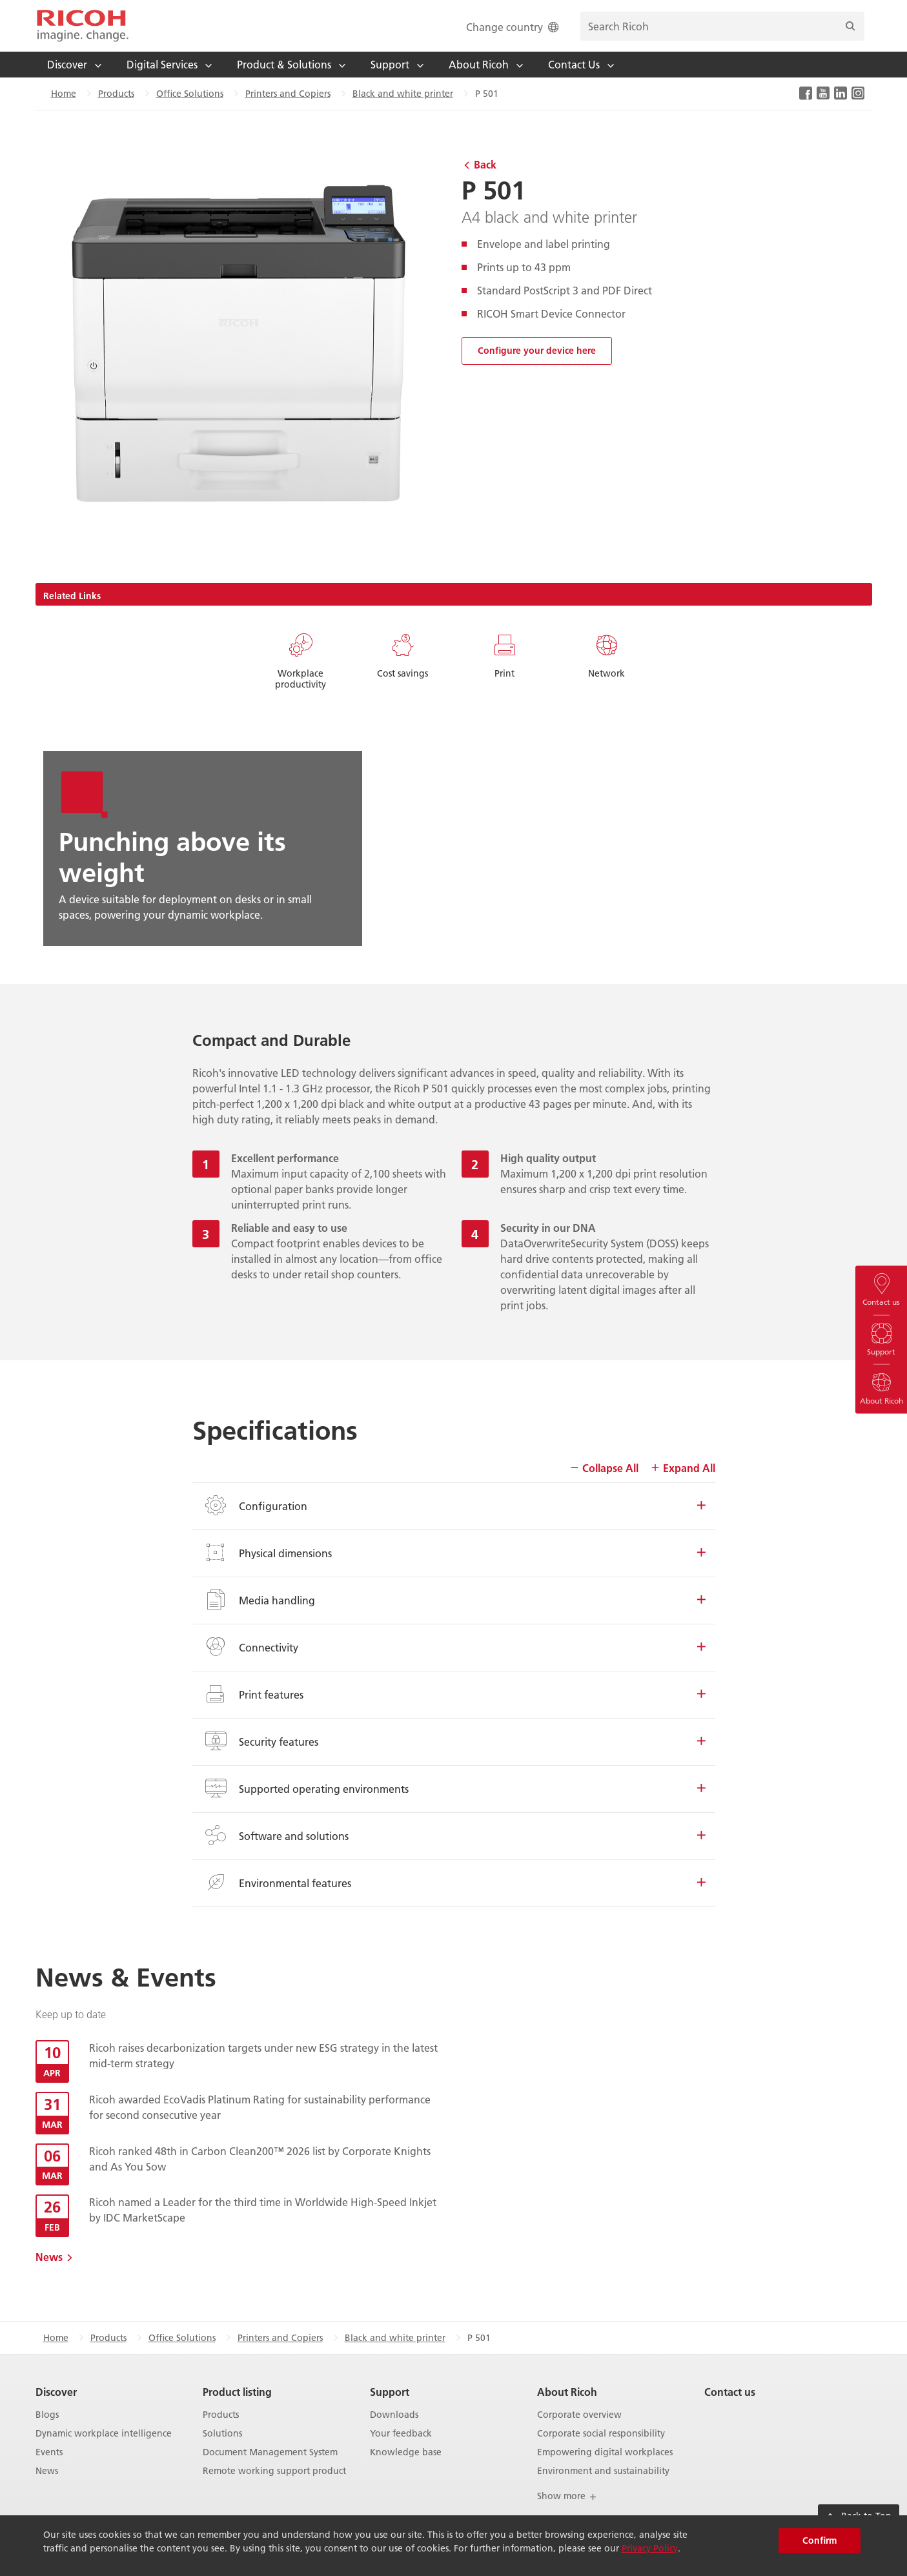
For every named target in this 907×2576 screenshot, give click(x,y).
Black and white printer (402, 93)
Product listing (237, 2392)
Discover (56, 2392)
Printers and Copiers (288, 93)
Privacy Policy (650, 2548)
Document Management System (270, 2452)
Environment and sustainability (603, 2471)
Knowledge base (406, 2452)
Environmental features (454, 1883)
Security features (454, 1741)
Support (389, 2392)
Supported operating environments (454, 1788)
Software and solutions (454, 1835)
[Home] (83, 25)
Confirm (819, 2540)
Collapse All (603, 1468)
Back (485, 164)
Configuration (454, 1505)
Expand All (682, 1468)
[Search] (850, 26)
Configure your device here (537, 350)
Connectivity (454, 1647)
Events (49, 2452)
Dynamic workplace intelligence (104, 2433)
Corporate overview (579, 2414)
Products (116, 93)
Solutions (222, 2433)
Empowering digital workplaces (605, 2452)
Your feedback (401, 2433)
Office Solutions (189, 93)
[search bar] (722, 26)
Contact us (729, 2392)
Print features (454, 1694)
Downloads (394, 2414)
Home (63, 93)
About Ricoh (567, 2392)
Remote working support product (274, 2471)
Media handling (454, 1600)
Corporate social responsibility (601, 2433)
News (49, 2257)
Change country (513, 27)
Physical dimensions (454, 1553)
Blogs (47, 2414)
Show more (567, 2496)
